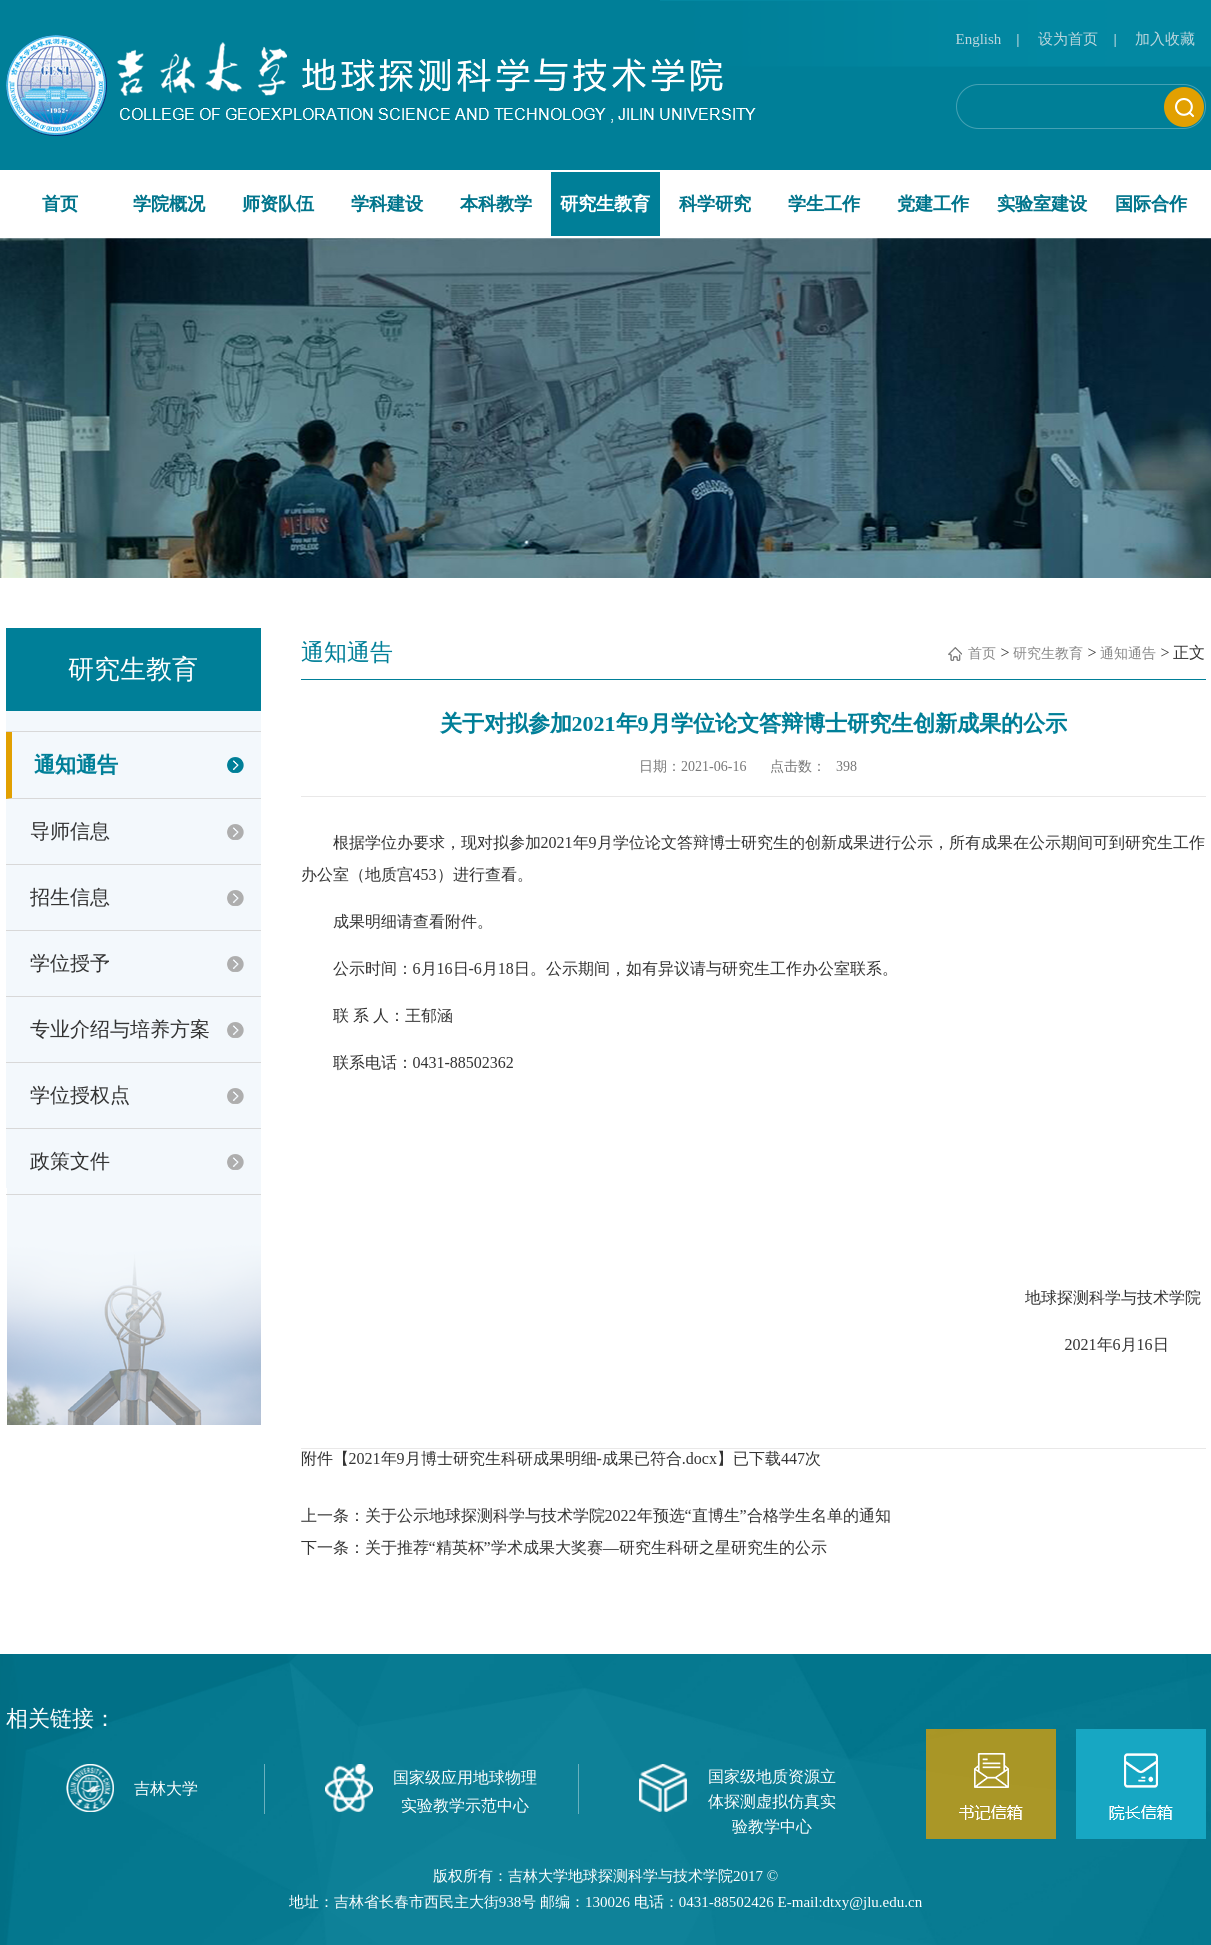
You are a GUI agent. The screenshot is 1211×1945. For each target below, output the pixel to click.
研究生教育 (605, 204)
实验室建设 (1042, 204)
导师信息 (70, 831)
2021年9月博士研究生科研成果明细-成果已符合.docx (533, 1458)
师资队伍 (278, 204)
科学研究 (715, 204)
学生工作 (824, 204)
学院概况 (169, 204)
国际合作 (1151, 204)
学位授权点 (80, 1095)
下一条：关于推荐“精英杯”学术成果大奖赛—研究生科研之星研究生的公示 (564, 1547)
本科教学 (496, 204)
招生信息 (70, 897)
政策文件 (70, 1161)
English (979, 39)
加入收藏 (1165, 39)
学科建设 (387, 204)
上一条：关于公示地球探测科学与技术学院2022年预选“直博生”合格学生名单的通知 (596, 1515)
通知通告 (76, 765)
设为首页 (1068, 39)
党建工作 (933, 204)
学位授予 (70, 963)
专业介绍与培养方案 (120, 1029)
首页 (60, 204)
